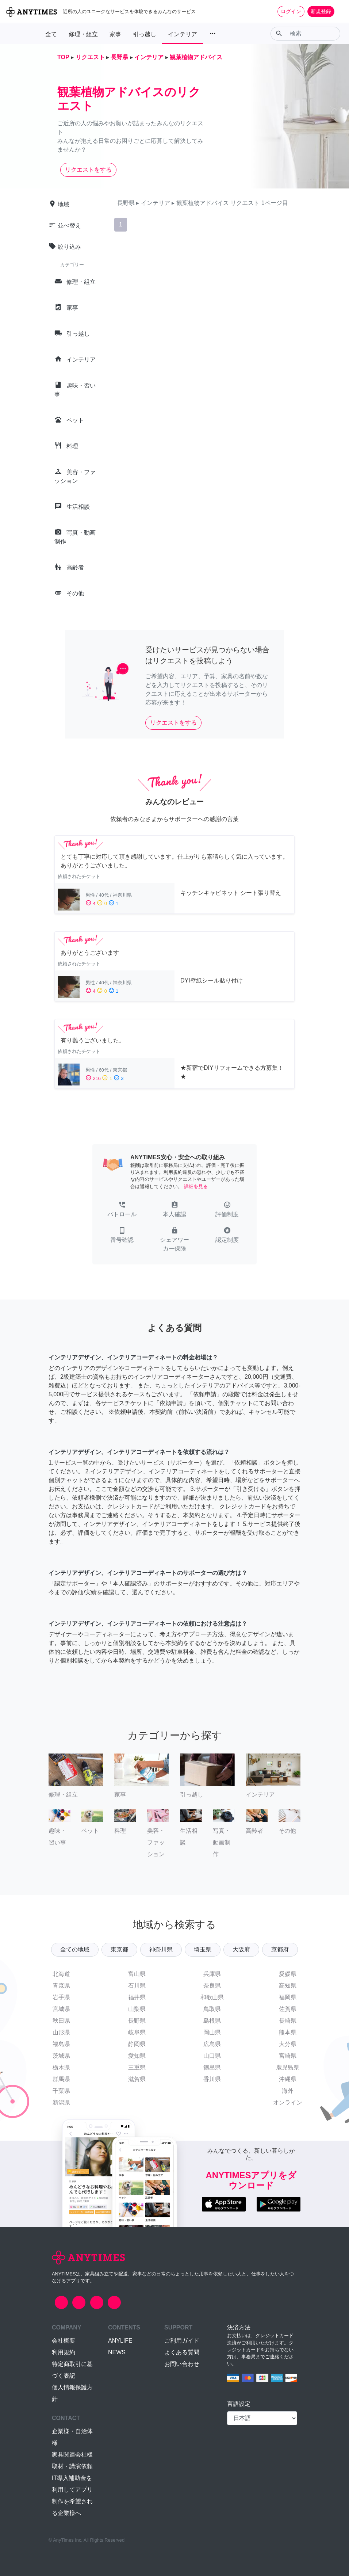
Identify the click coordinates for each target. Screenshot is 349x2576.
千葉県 (61, 2091)
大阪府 (241, 1949)
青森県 (61, 1985)
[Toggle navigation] (338, 11)
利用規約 (63, 2352)
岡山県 (212, 2032)
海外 (288, 2091)
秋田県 (61, 2021)
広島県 (212, 2044)
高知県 (287, 1985)
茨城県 (61, 2056)
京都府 (280, 1949)
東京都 (119, 1949)
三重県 (137, 2067)
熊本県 (287, 2032)
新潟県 (61, 2102)
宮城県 (61, 2009)
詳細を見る (196, 1186)
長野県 (137, 2021)
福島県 (61, 2044)
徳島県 (212, 2067)
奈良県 (212, 1985)
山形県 (61, 2032)
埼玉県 (202, 1949)
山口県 (212, 2056)
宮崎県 (287, 2056)
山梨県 (137, 2009)
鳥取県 (212, 2009)
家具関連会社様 (72, 2454)
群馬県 (61, 2079)
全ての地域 (74, 1949)
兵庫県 (212, 1974)
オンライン (287, 2102)
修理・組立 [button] (83, 34)
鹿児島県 (287, 2067)
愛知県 (137, 2056)
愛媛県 (287, 1974)
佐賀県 (287, 2009)
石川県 (137, 1985)
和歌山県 (212, 1997)
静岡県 (137, 2044)
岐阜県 (137, 2032)
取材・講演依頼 (72, 2466)
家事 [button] (115, 34)
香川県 (212, 2079)
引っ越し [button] (144, 34)
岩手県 (61, 1997)
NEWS (117, 2352)
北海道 (61, 1974)
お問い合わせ (181, 2364)
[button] (122, 1210)
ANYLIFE (120, 2341)
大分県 (287, 2044)
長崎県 (287, 2021)
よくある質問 (181, 2352)
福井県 (137, 1997)
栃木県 (61, 2067)
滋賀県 (137, 2079)
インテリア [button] (182, 34)
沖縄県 (287, 2079)
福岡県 (287, 1997)
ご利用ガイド (181, 2341)
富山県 (137, 1974)
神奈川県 (161, 1949)
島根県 (212, 2021)
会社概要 (63, 2341)
